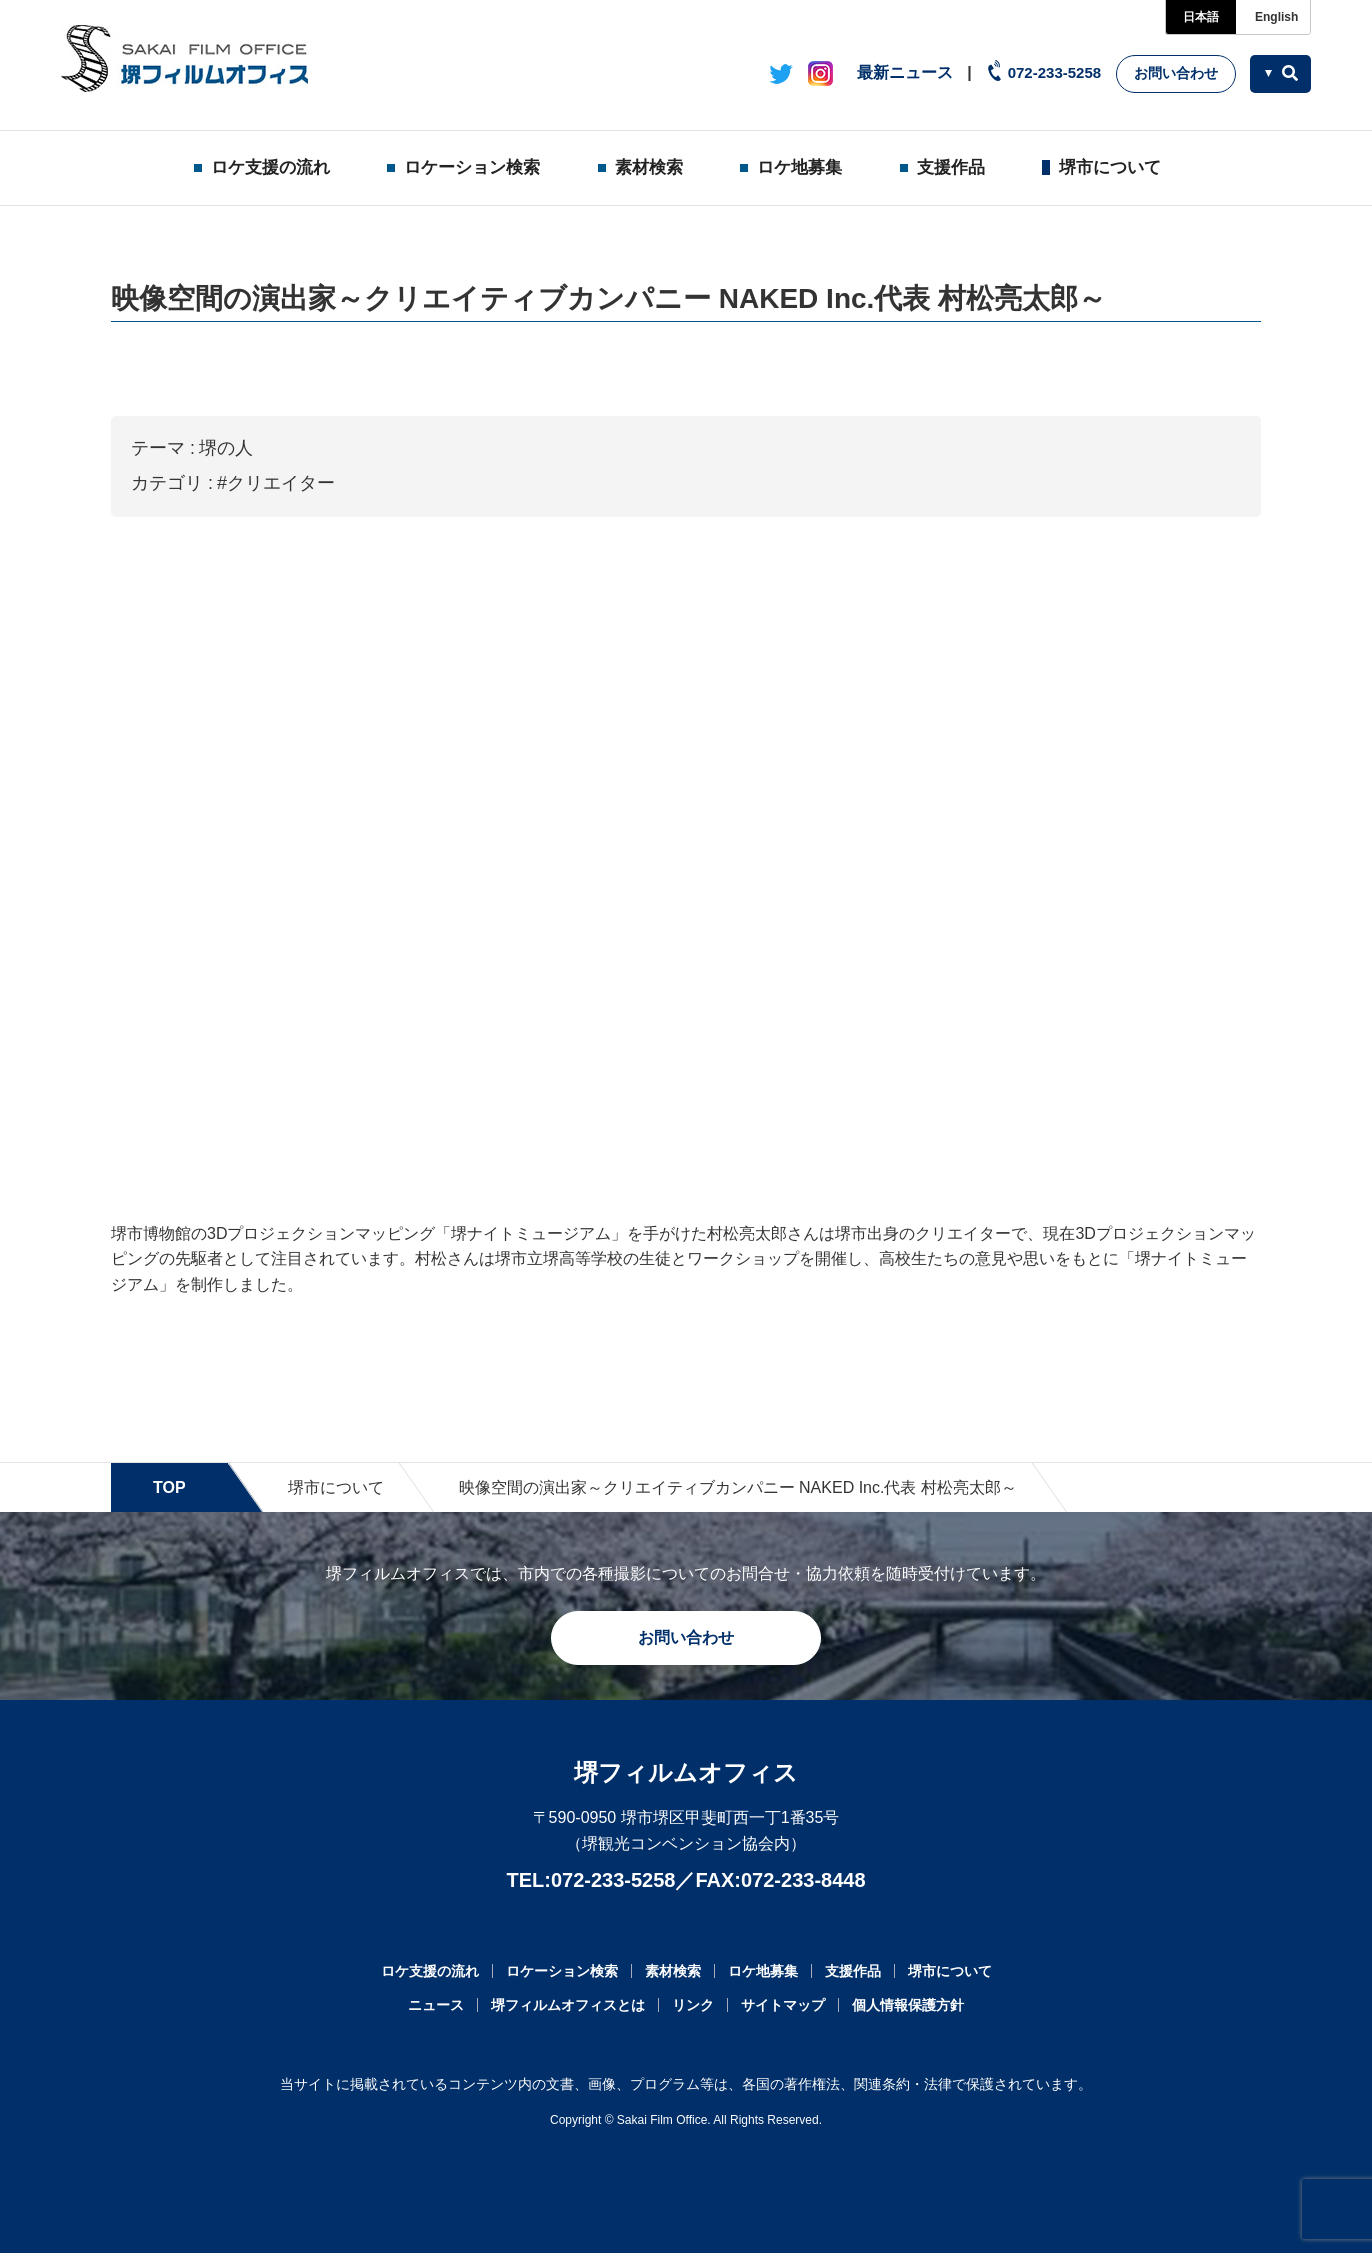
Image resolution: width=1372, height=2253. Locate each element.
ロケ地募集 (799, 167)
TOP (169, 1487)
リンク (693, 2005)
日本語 (1201, 17)
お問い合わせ (1176, 73)
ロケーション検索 (472, 167)
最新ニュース (905, 72)
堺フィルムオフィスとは (568, 2005)
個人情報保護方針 (908, 2005)
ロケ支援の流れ (270, 167)
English (1276, 17)
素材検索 (649, 167)
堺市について (1110, 167)
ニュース (436, 2005)
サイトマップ (783, 2005)
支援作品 (951, 167)
